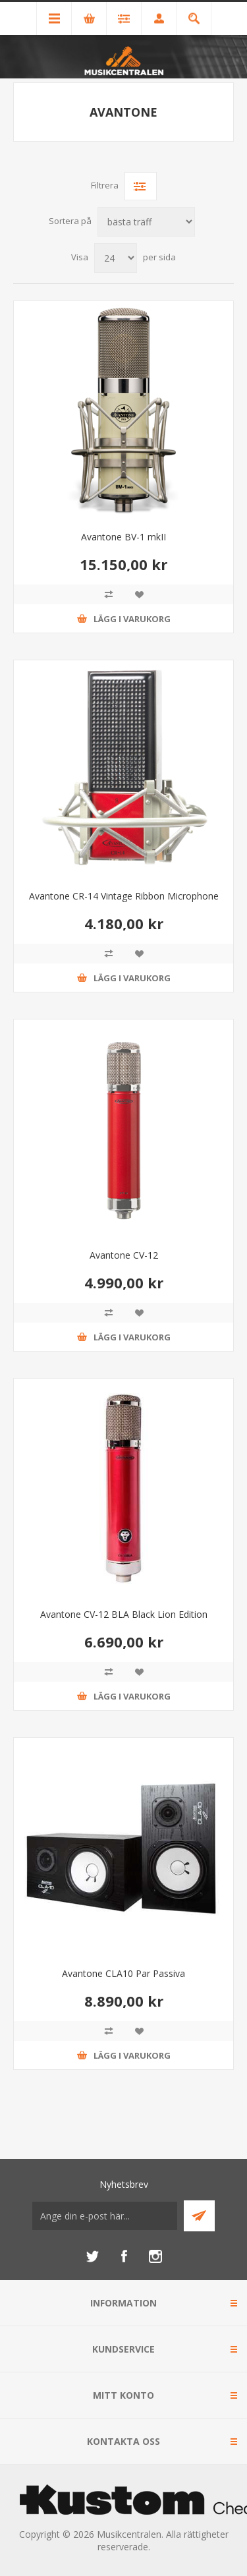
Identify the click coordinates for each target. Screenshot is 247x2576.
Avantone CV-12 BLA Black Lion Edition (123, 1614)
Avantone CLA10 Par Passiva (123, 1973)
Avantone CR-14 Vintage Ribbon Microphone (124, 896)
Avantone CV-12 (124, 1255)
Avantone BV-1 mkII (123, 536)
